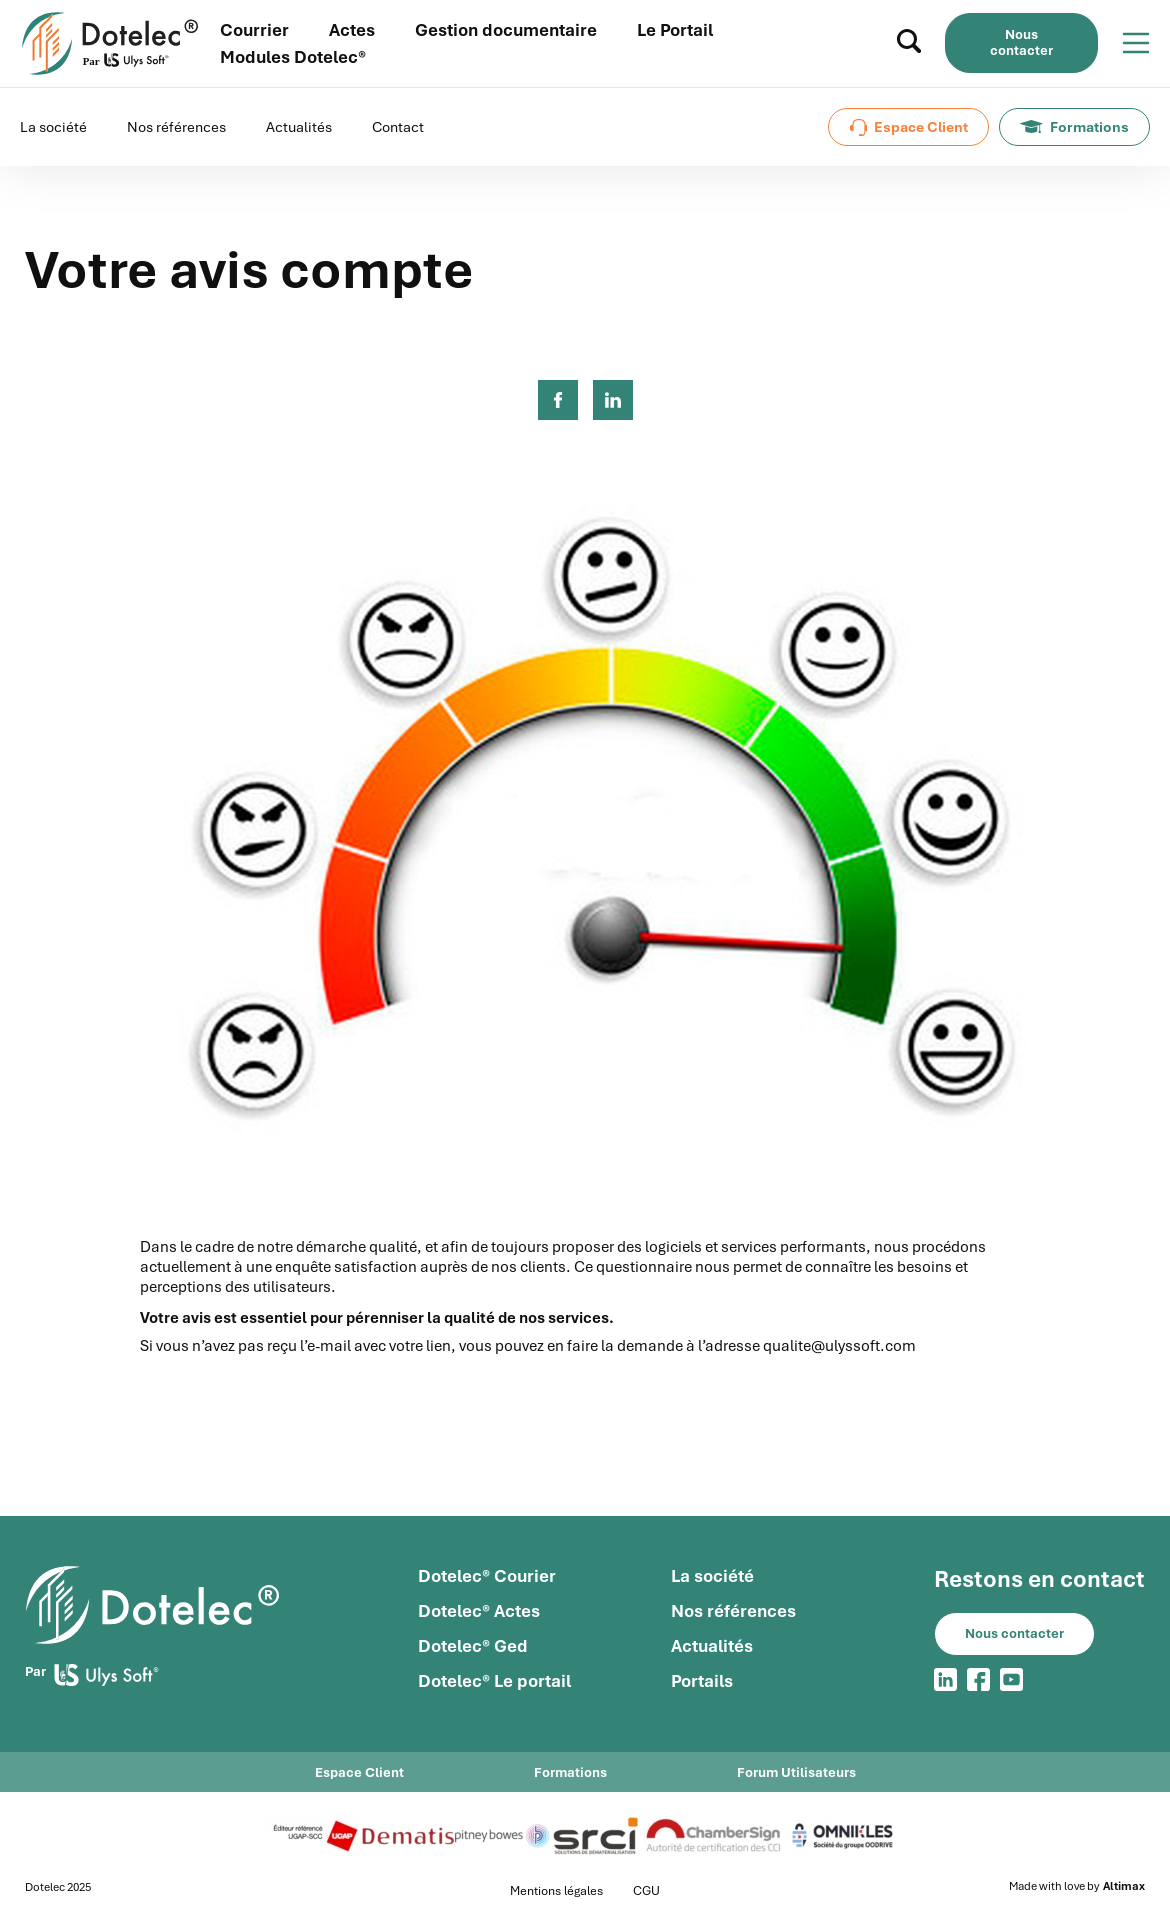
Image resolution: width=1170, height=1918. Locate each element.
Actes (352, 30)
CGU (646, 1891)
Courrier (254, 30)
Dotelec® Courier (487, 1576)
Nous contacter (1021, 42)
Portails (702, 1681)
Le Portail (675, 30)
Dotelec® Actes (479, 1611)
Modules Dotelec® (293, 57)
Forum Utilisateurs (796, 1772)
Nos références (176, 127)
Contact (398, 127)
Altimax (1124, 1886)
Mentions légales (556, 1891)
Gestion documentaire (506, 30)
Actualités (299, 127)
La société (53, 127)
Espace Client (908, 127)
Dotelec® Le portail (494, 1681)
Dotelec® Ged (473, 1646)
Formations (1074, 127)
